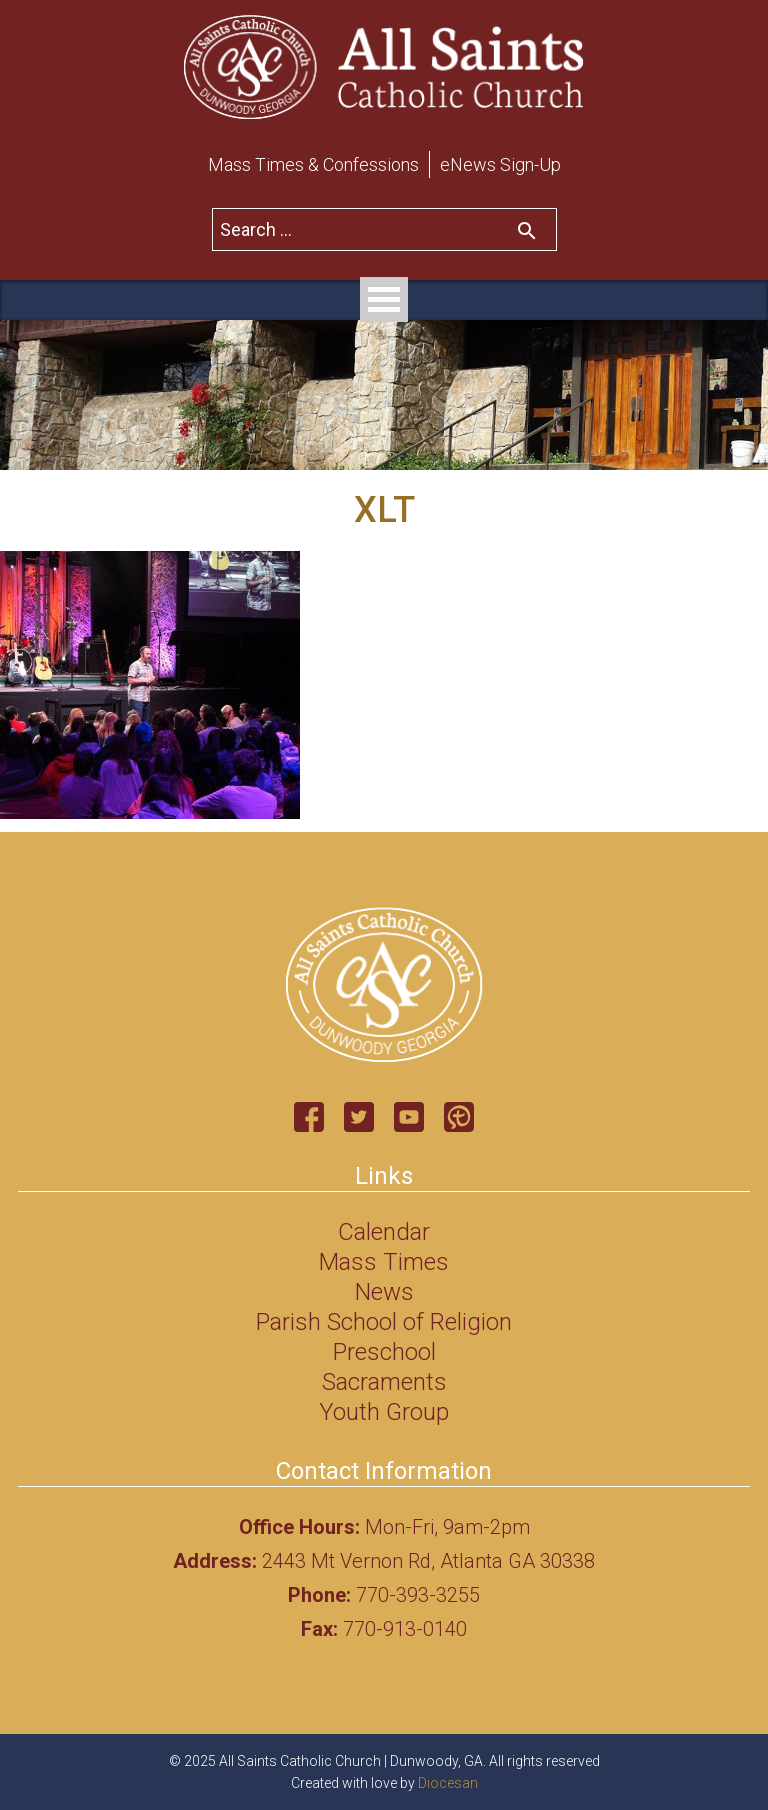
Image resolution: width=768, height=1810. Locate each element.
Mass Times (384, 1262)
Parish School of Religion (384, 1322)
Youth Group (384, 1412)
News (384, 1292)
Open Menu (384, 299)
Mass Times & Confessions (313, 164)
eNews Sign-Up (500, 164)
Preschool (384, 1352)
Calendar (384, 1232)
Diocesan (448, 1783)
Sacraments (384, 1382)
